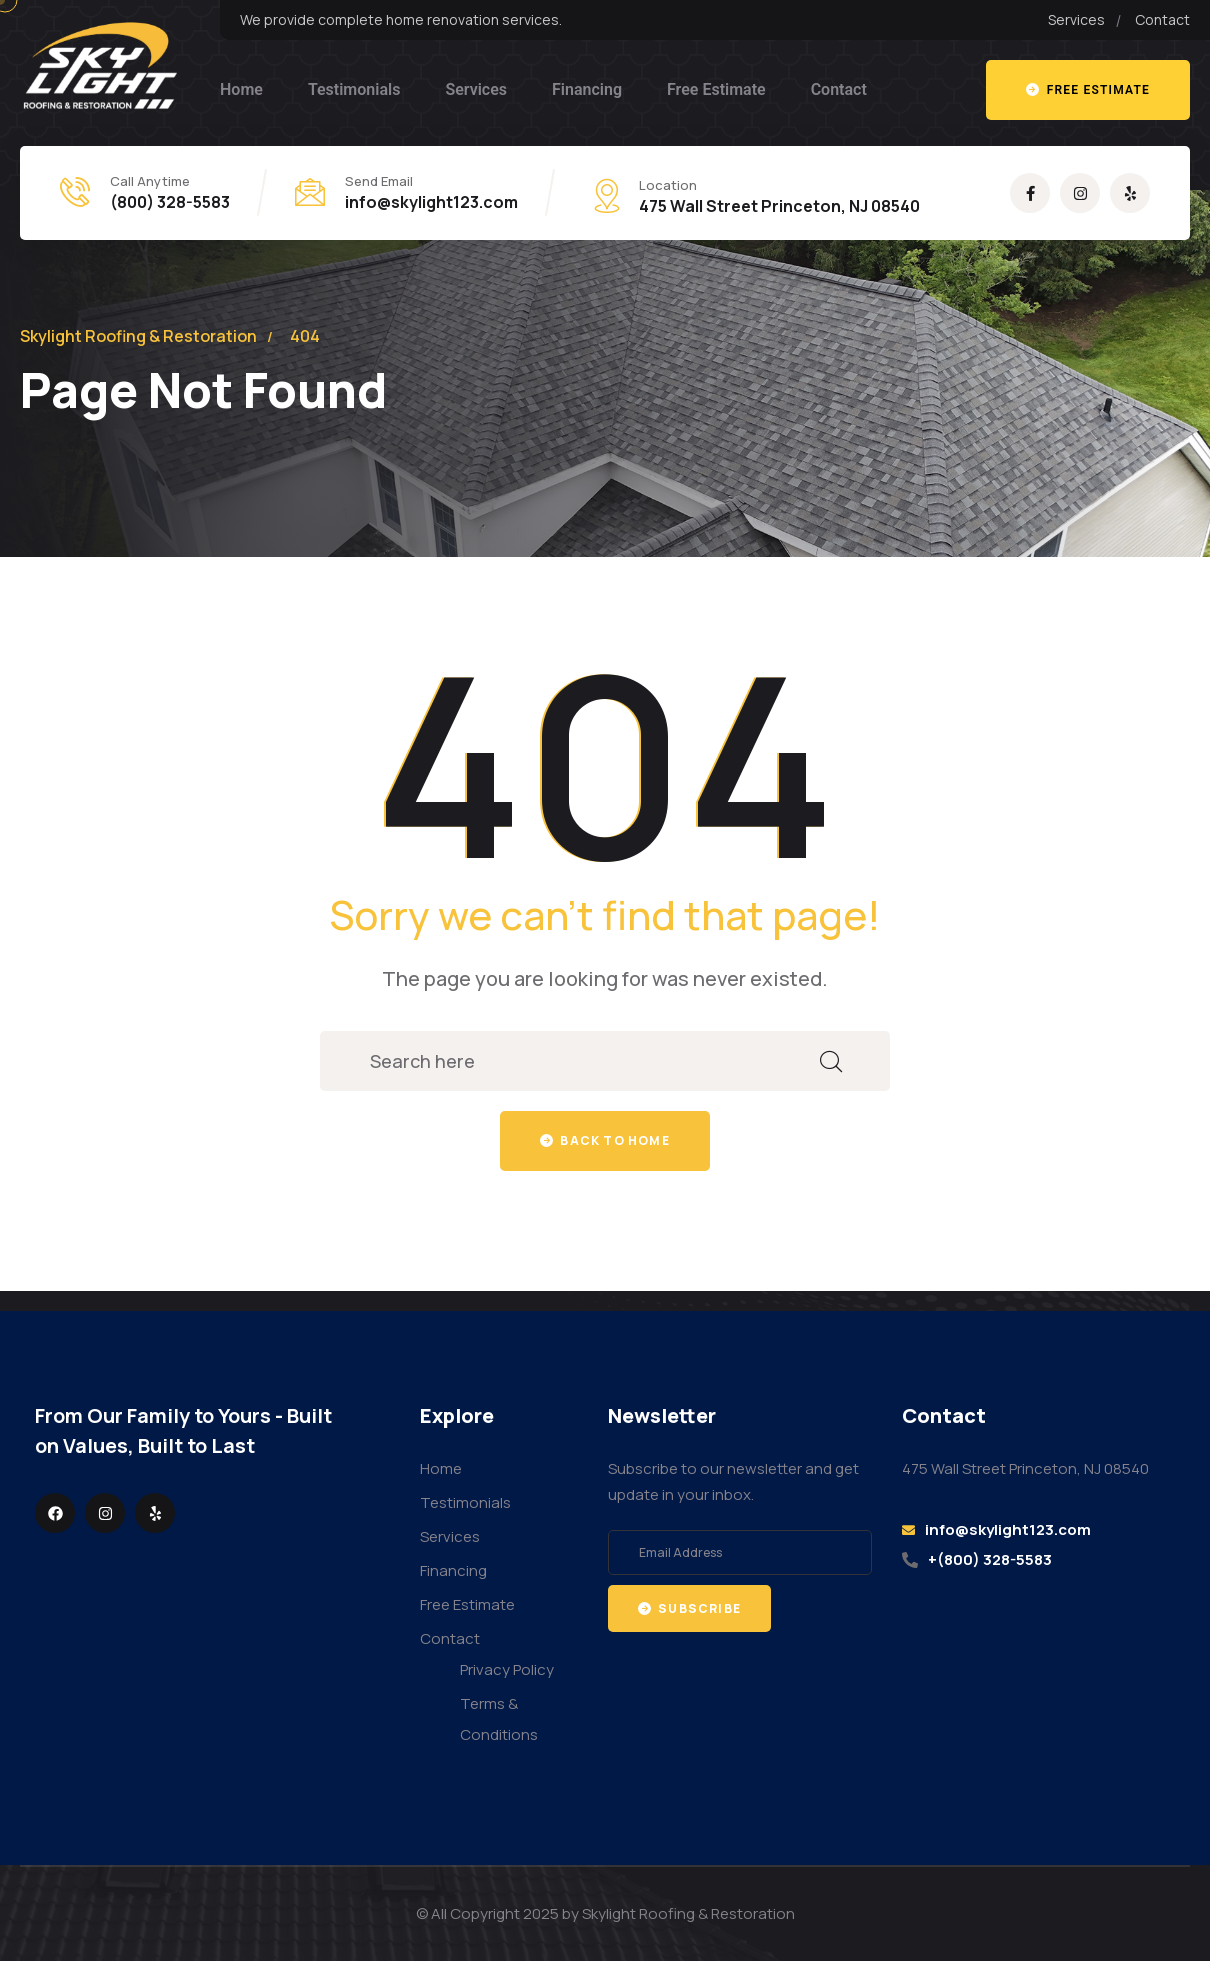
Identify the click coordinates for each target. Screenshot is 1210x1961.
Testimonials (354, 89)
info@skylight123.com (431, 202)
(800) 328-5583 (170, 202)
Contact (839, 89)
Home (241, 89)
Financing (587, 89)
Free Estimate (716, 89)
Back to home (605, 1140)
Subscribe (689, 1608)
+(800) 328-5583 (990, 1559)
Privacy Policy (507, 1669)
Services (476, 89)
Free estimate (1088, 90)
